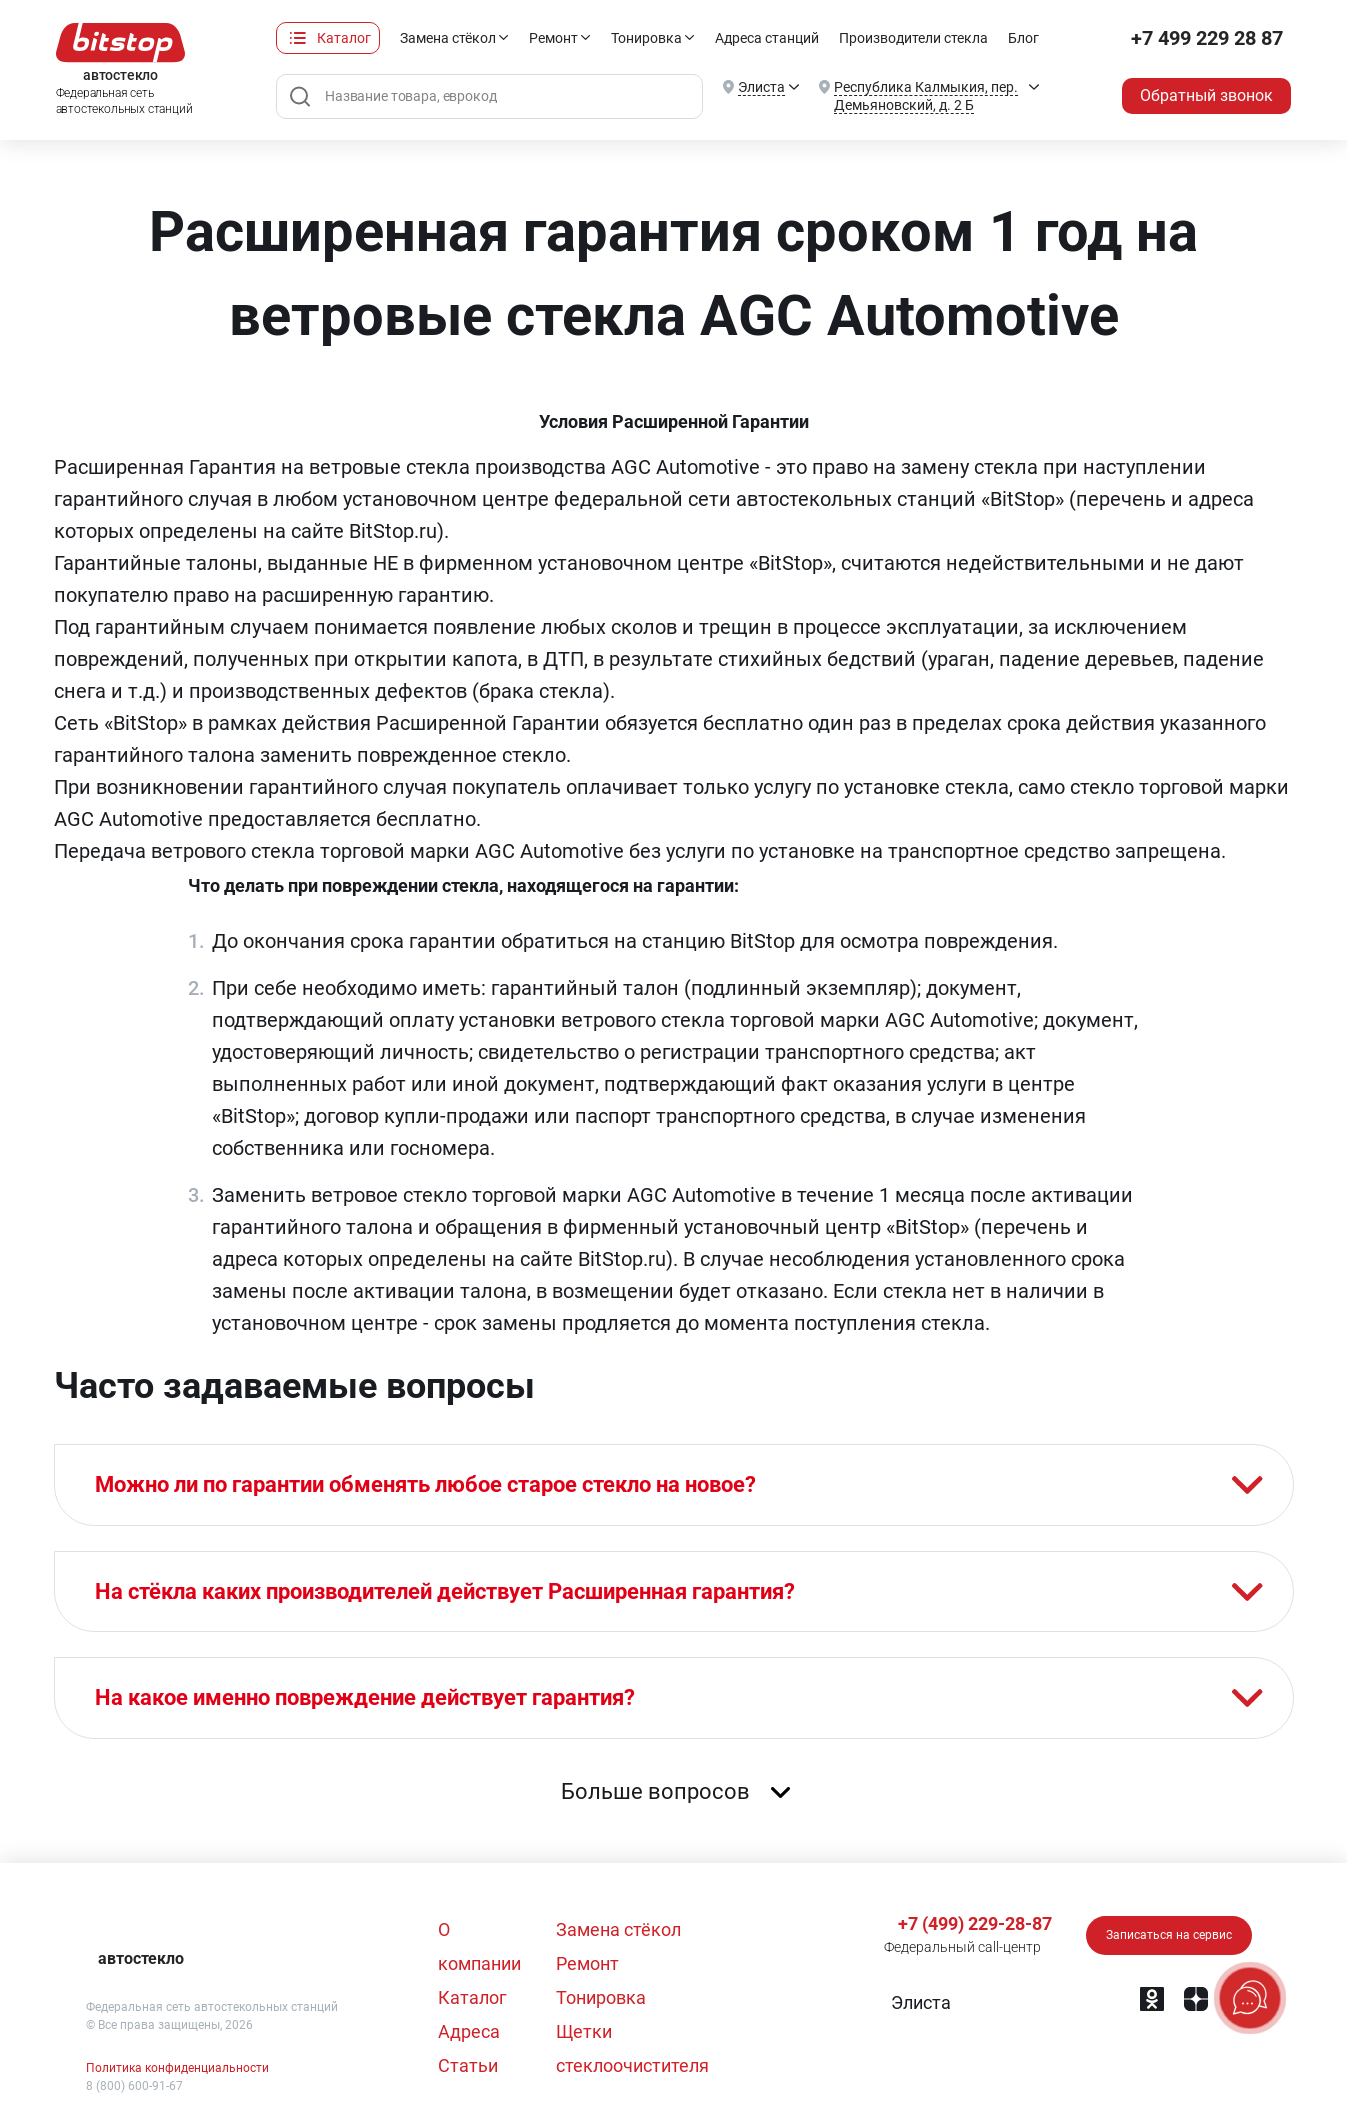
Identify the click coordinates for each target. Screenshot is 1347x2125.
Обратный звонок (1206, 95)
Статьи (468, 2065)
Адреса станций (767, 38)
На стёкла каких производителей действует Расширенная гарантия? (445, 1591)
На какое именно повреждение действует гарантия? (365, 1697)
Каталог (344, 38)
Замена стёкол (448, 38)
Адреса (469, 2031)
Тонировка (646, 38)
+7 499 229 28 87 (1207, 38)
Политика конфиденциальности (177, 2068)
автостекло (141, 1958)
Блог (1023, 38)
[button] (919, 2003)
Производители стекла (913, 38)
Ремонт (553, 38)
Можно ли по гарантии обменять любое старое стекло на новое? (425, 1484)
